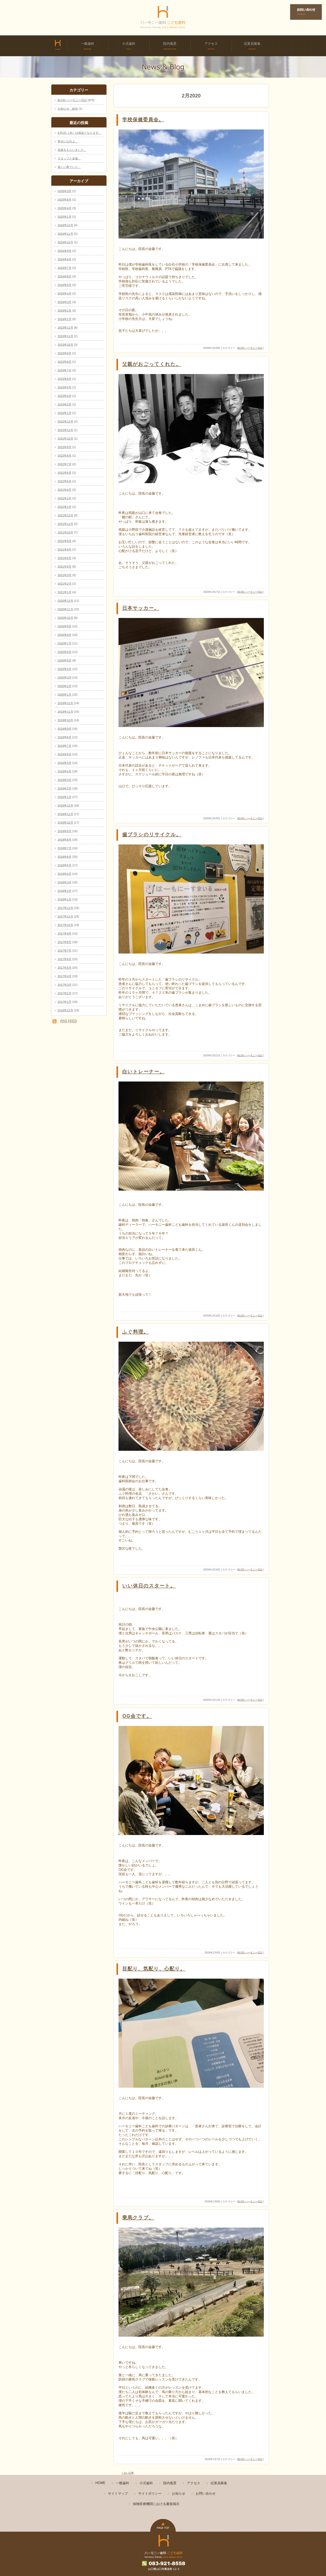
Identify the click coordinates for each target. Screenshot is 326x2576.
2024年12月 (65, 225)
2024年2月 (65, 310)
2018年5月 (65, 865)
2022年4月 (65, 489)
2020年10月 (65, 617)
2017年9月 (65, 933)
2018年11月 (65, 814)
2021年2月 (65, 583)
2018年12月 (65, 805)
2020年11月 (65, 609)
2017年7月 (65, 950)
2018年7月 (65, 848)
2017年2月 (65, 993)
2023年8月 (65, 361)
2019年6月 (65, 754)
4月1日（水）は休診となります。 (80, 132)
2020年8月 (65, 635)
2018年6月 (65, 856)
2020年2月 (65, 686)
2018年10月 (65, 822)
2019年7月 (65, 745)
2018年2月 (65, 891)
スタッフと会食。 (69, 158)
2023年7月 (65, 370)
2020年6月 (65, 652)
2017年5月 (65, 967)
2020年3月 (65, 677)
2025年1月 (65, 216)
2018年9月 (65, 831)
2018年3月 (65, 882)
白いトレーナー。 (143, 1071)
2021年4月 (65, 566)
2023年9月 (65, 353)
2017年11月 (65, 916)
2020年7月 (65, 643)
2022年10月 (65, 438)
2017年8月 (65, 942)
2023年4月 (65, 396)
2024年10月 (65, 242)
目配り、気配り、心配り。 (153, 1968)
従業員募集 (252, 46)
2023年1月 (65, 413)
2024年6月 (65, 276)
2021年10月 (65, 532)
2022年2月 (65, 498)
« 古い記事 (128, 2473)
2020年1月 (65, 694)
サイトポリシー (150, 2493)
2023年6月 (65, 378)
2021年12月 (65, 515)
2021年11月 (65, 524)
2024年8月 (65, 259)
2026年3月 (65, 191)
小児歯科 (128, 46)
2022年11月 (65, 430)
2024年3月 (65, 302)
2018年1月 (65, 899)
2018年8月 (65, 839)
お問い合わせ (206, 2493)
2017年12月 (65, 908)
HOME (100, 2483)
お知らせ (178, 2493)
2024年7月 (65, 268)
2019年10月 (65, 720)
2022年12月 (65, 421)
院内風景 (169, 46)
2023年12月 (65, 327)
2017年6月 (65, 959)
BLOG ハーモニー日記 (250, 348)
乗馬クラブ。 (138, 2217)
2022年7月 (65, 464)
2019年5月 (65, 763)
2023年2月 (65, 404)
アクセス (211, 46)
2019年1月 (65, 797)
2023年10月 (65, 344)
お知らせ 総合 (68, 108)
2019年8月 (65, 737)
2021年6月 (65, 549)
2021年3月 (65, 575)
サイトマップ (118, 2493)
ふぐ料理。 (135, 1331)
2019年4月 (65, 771)
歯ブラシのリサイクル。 (151, 834)
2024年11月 (65, 233)
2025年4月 (65, 208)
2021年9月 (65, 541)
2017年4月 (65, 976)
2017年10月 (65, 925)
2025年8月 (65, 199)
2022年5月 (65, 481)
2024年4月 (65, 293)
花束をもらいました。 (72, 150)
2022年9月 (65, 447)
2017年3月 (65, 984)
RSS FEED (68, 1021)
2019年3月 (65, 780)
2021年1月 (65, 592)
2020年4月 (65, 669)
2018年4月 (65, 873)
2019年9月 (65, 728)
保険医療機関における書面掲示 (156, 2504)
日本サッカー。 (140, 608)
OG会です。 (137, 1716)
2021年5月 (65, 558)
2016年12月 (65, 1010)
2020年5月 (65, 660)
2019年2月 (65, 788)
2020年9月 (65, 626)
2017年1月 (65, 1001)
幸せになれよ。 (68, 141)
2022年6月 (65, 472)
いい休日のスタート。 (148, 1585)
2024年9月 (65, 250)
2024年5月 (65, 285)
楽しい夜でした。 (69, 167)
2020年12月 (65, 600)
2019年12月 (65, 703)
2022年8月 (65, 455)
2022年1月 (65, 506)
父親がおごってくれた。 (151, 364)
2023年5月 (65, 387)
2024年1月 (65, 319)
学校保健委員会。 (143, 119)
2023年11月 (65, 336)
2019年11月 (65, 711)
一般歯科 (87, 46)
